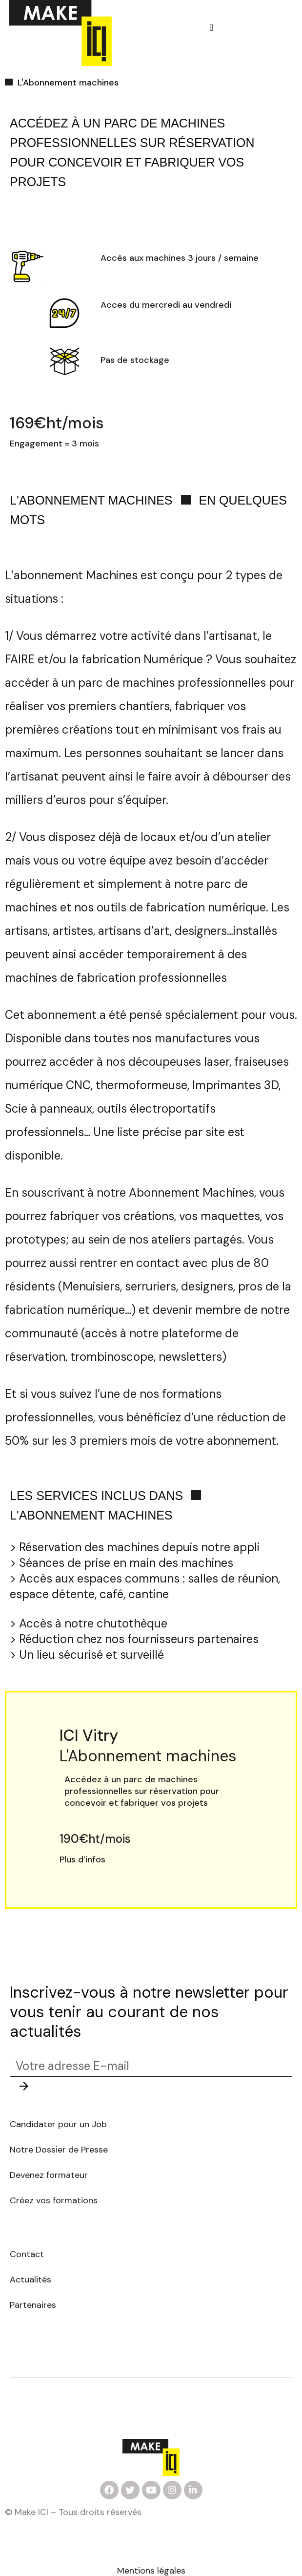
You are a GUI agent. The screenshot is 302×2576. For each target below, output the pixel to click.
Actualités (30, 2279)
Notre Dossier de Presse (60, 2149)
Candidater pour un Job (59, 2124)
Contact (27, 2254)
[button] (211, 27)
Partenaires (33, 2305)
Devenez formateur (49, 2175)
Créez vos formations (54, 2200)
